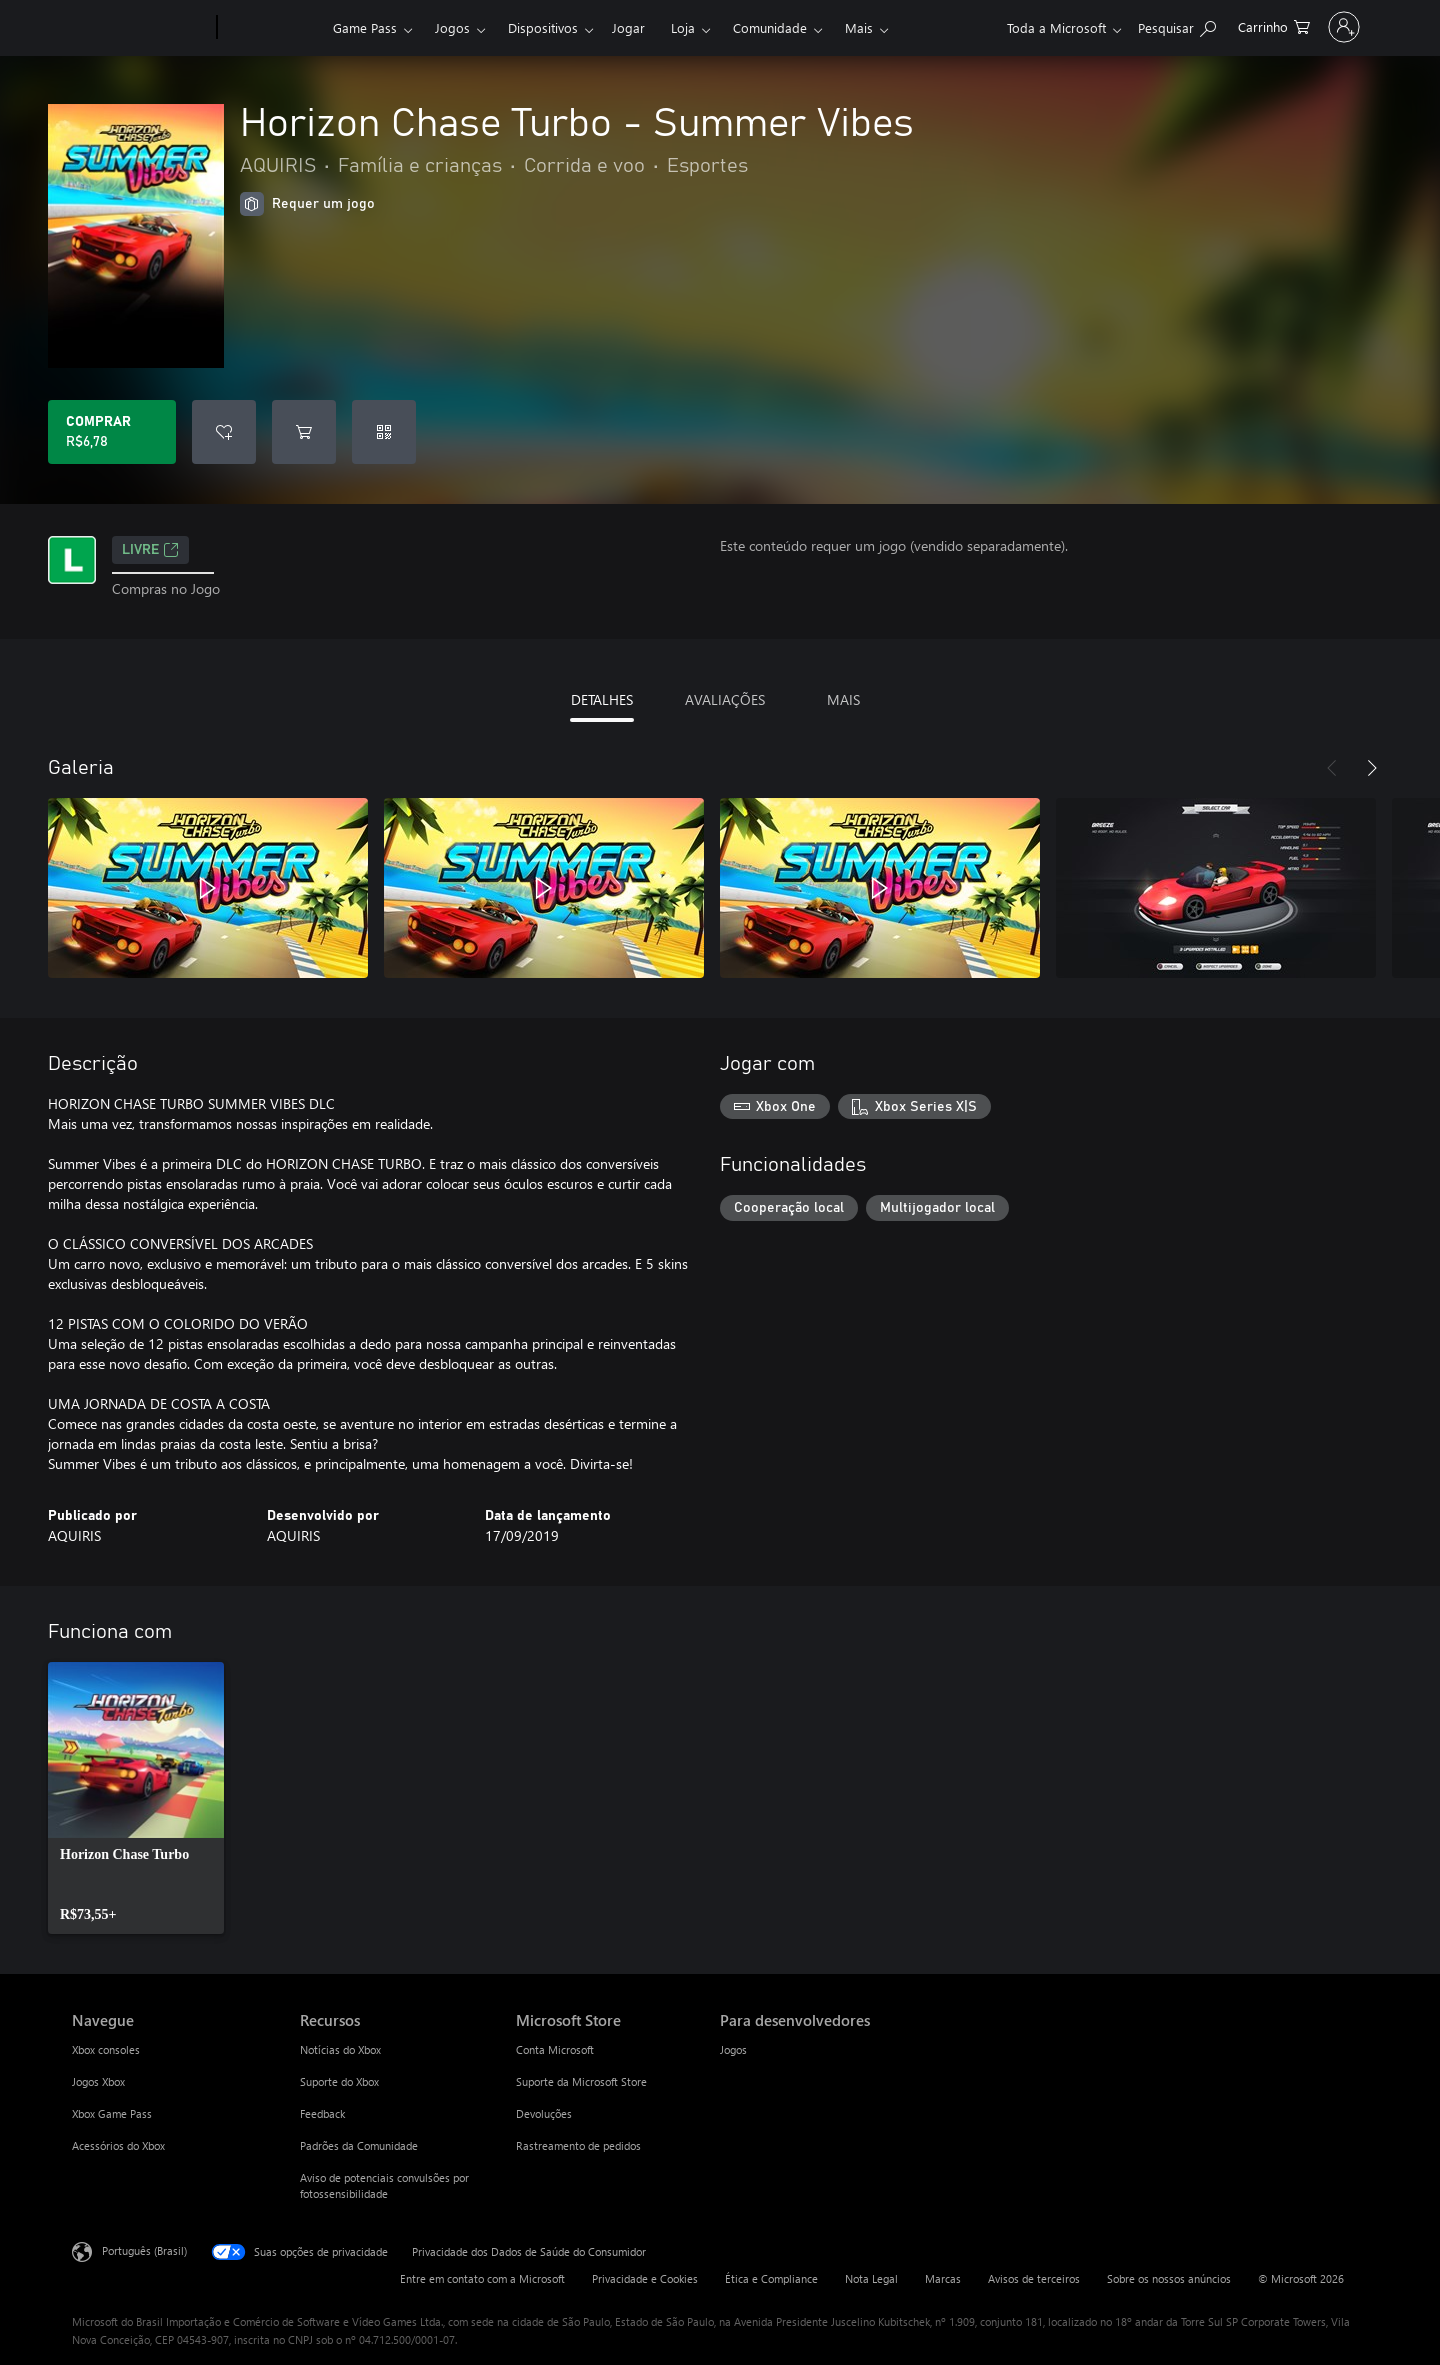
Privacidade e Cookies (645, 2278)
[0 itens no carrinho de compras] (1223, 25)
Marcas (943, 2278)
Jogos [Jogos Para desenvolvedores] (733, 2049)
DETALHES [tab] (602, 699)
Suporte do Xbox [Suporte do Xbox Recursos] (339, 2081)
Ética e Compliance (771, 2278)
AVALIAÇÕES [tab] (725, 699)
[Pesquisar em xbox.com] (1126, 25)
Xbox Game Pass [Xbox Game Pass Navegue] (112, 2113)
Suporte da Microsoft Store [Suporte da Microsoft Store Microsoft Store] (581, 2081)
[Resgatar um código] (384, 432)
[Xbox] (272, 28)
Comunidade (770, 27)
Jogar (628, 27)
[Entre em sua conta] (1318, 27)
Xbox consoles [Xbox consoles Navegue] (106, 2049)
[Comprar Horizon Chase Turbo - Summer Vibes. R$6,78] (112, 432)
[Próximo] (1372, 768)
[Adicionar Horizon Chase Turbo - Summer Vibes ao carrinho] (304, 432)
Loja (683, 27)
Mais (859, 27)
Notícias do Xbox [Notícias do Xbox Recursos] (340, 2049)
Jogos (452, 27)
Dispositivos (543, 27)
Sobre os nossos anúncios (1169, 2278)
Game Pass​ (365, 27)
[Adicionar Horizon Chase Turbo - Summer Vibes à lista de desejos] (224, 432)
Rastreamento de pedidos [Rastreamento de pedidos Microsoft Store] (578, 2145)
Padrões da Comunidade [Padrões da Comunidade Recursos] (359, 2145)
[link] (136, 1798)
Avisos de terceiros (1034, 2278)
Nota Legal (871, 2278)
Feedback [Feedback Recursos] (322, 2113)
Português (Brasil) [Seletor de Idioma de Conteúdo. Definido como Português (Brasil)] (144, 2250)
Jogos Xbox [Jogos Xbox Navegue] (98, 2081)
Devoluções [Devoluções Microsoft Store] (544, 2113)
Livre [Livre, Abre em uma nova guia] (150, 550)
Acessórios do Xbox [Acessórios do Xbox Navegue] (118, 2145)
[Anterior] (1332, 768)
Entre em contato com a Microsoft (482, 2278)
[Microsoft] (140, 28)
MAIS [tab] (843, 699)
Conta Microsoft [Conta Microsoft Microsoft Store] (555, 2049)
